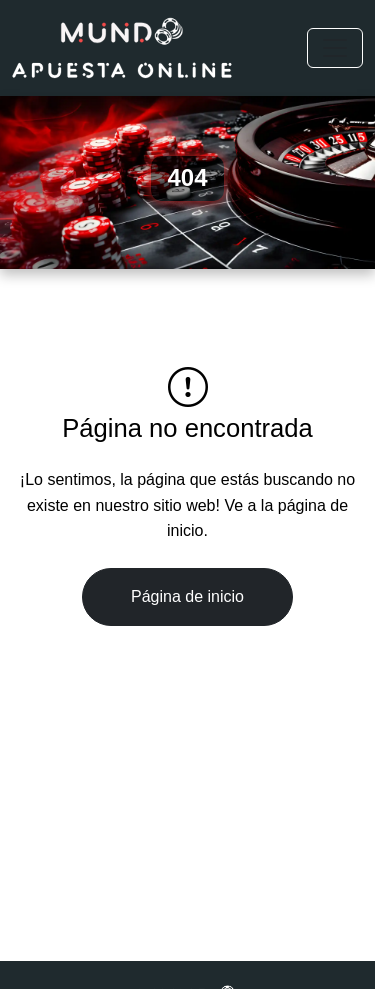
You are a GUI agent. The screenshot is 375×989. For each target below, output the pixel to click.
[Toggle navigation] (335, 48)
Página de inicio (187, 596)
